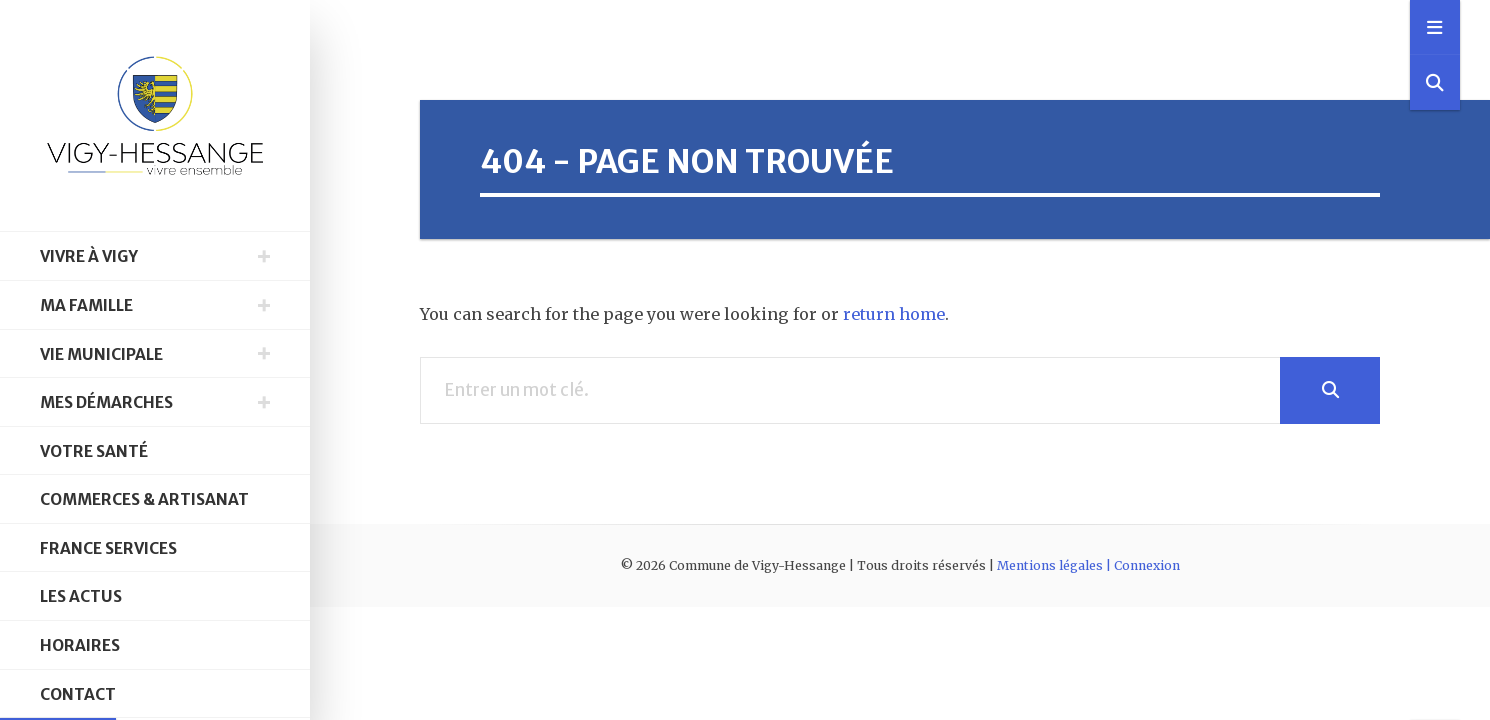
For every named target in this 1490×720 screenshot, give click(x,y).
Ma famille (86, 305)
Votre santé (94, 451)
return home (894, 314)
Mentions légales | (1055, 565)
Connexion (1147, 565)
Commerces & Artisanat (144, 499)
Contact (78, 694)
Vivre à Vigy (89, 256)
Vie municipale (101, 354)
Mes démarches (106, 402)
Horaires (80, 645)
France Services (108, 548)
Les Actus (81, 596)
